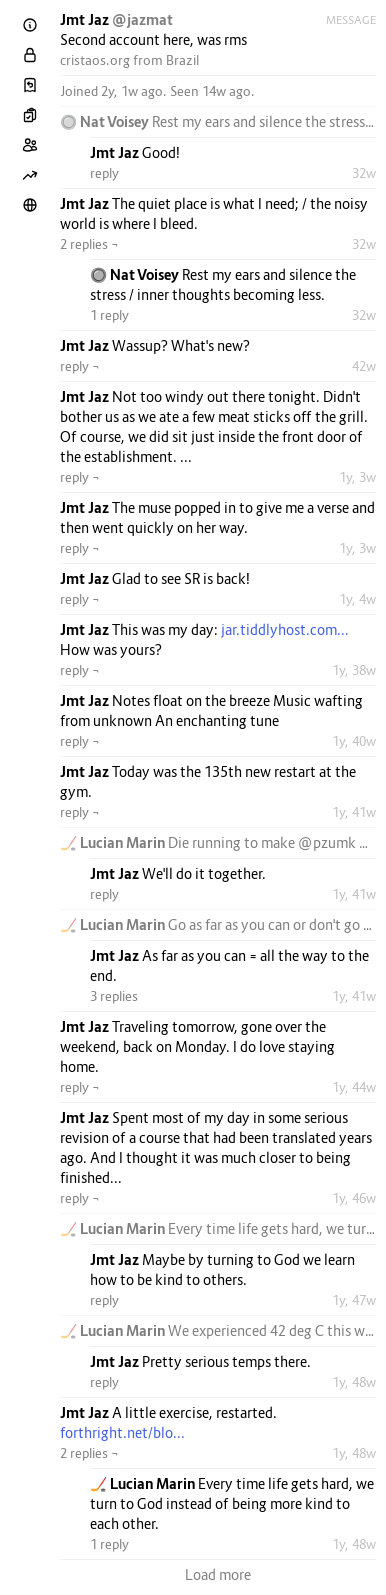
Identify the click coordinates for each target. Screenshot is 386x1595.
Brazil (182, 60)
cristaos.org (95, 60)
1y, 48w (354, 1382)
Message (351, 20)
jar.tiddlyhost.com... (285, 629)
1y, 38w (354, 670)
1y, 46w (354, 1198)
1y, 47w (354, 1300)
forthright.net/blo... (122, 1432)
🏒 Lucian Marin (114, 842)
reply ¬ (80, 366)
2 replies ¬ (89, 244)
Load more (218, 1574)
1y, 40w (354, 741)
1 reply (109, 315)
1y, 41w (354, 812)
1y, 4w (357, 599)
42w (364, 366)
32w (364, 173)
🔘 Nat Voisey (106, 121)
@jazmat (142, 19)
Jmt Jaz (86, 19)
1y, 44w (354, 1087)
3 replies (114, 996)
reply (104, 173)
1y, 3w (357, 477)
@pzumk (327, 842)
